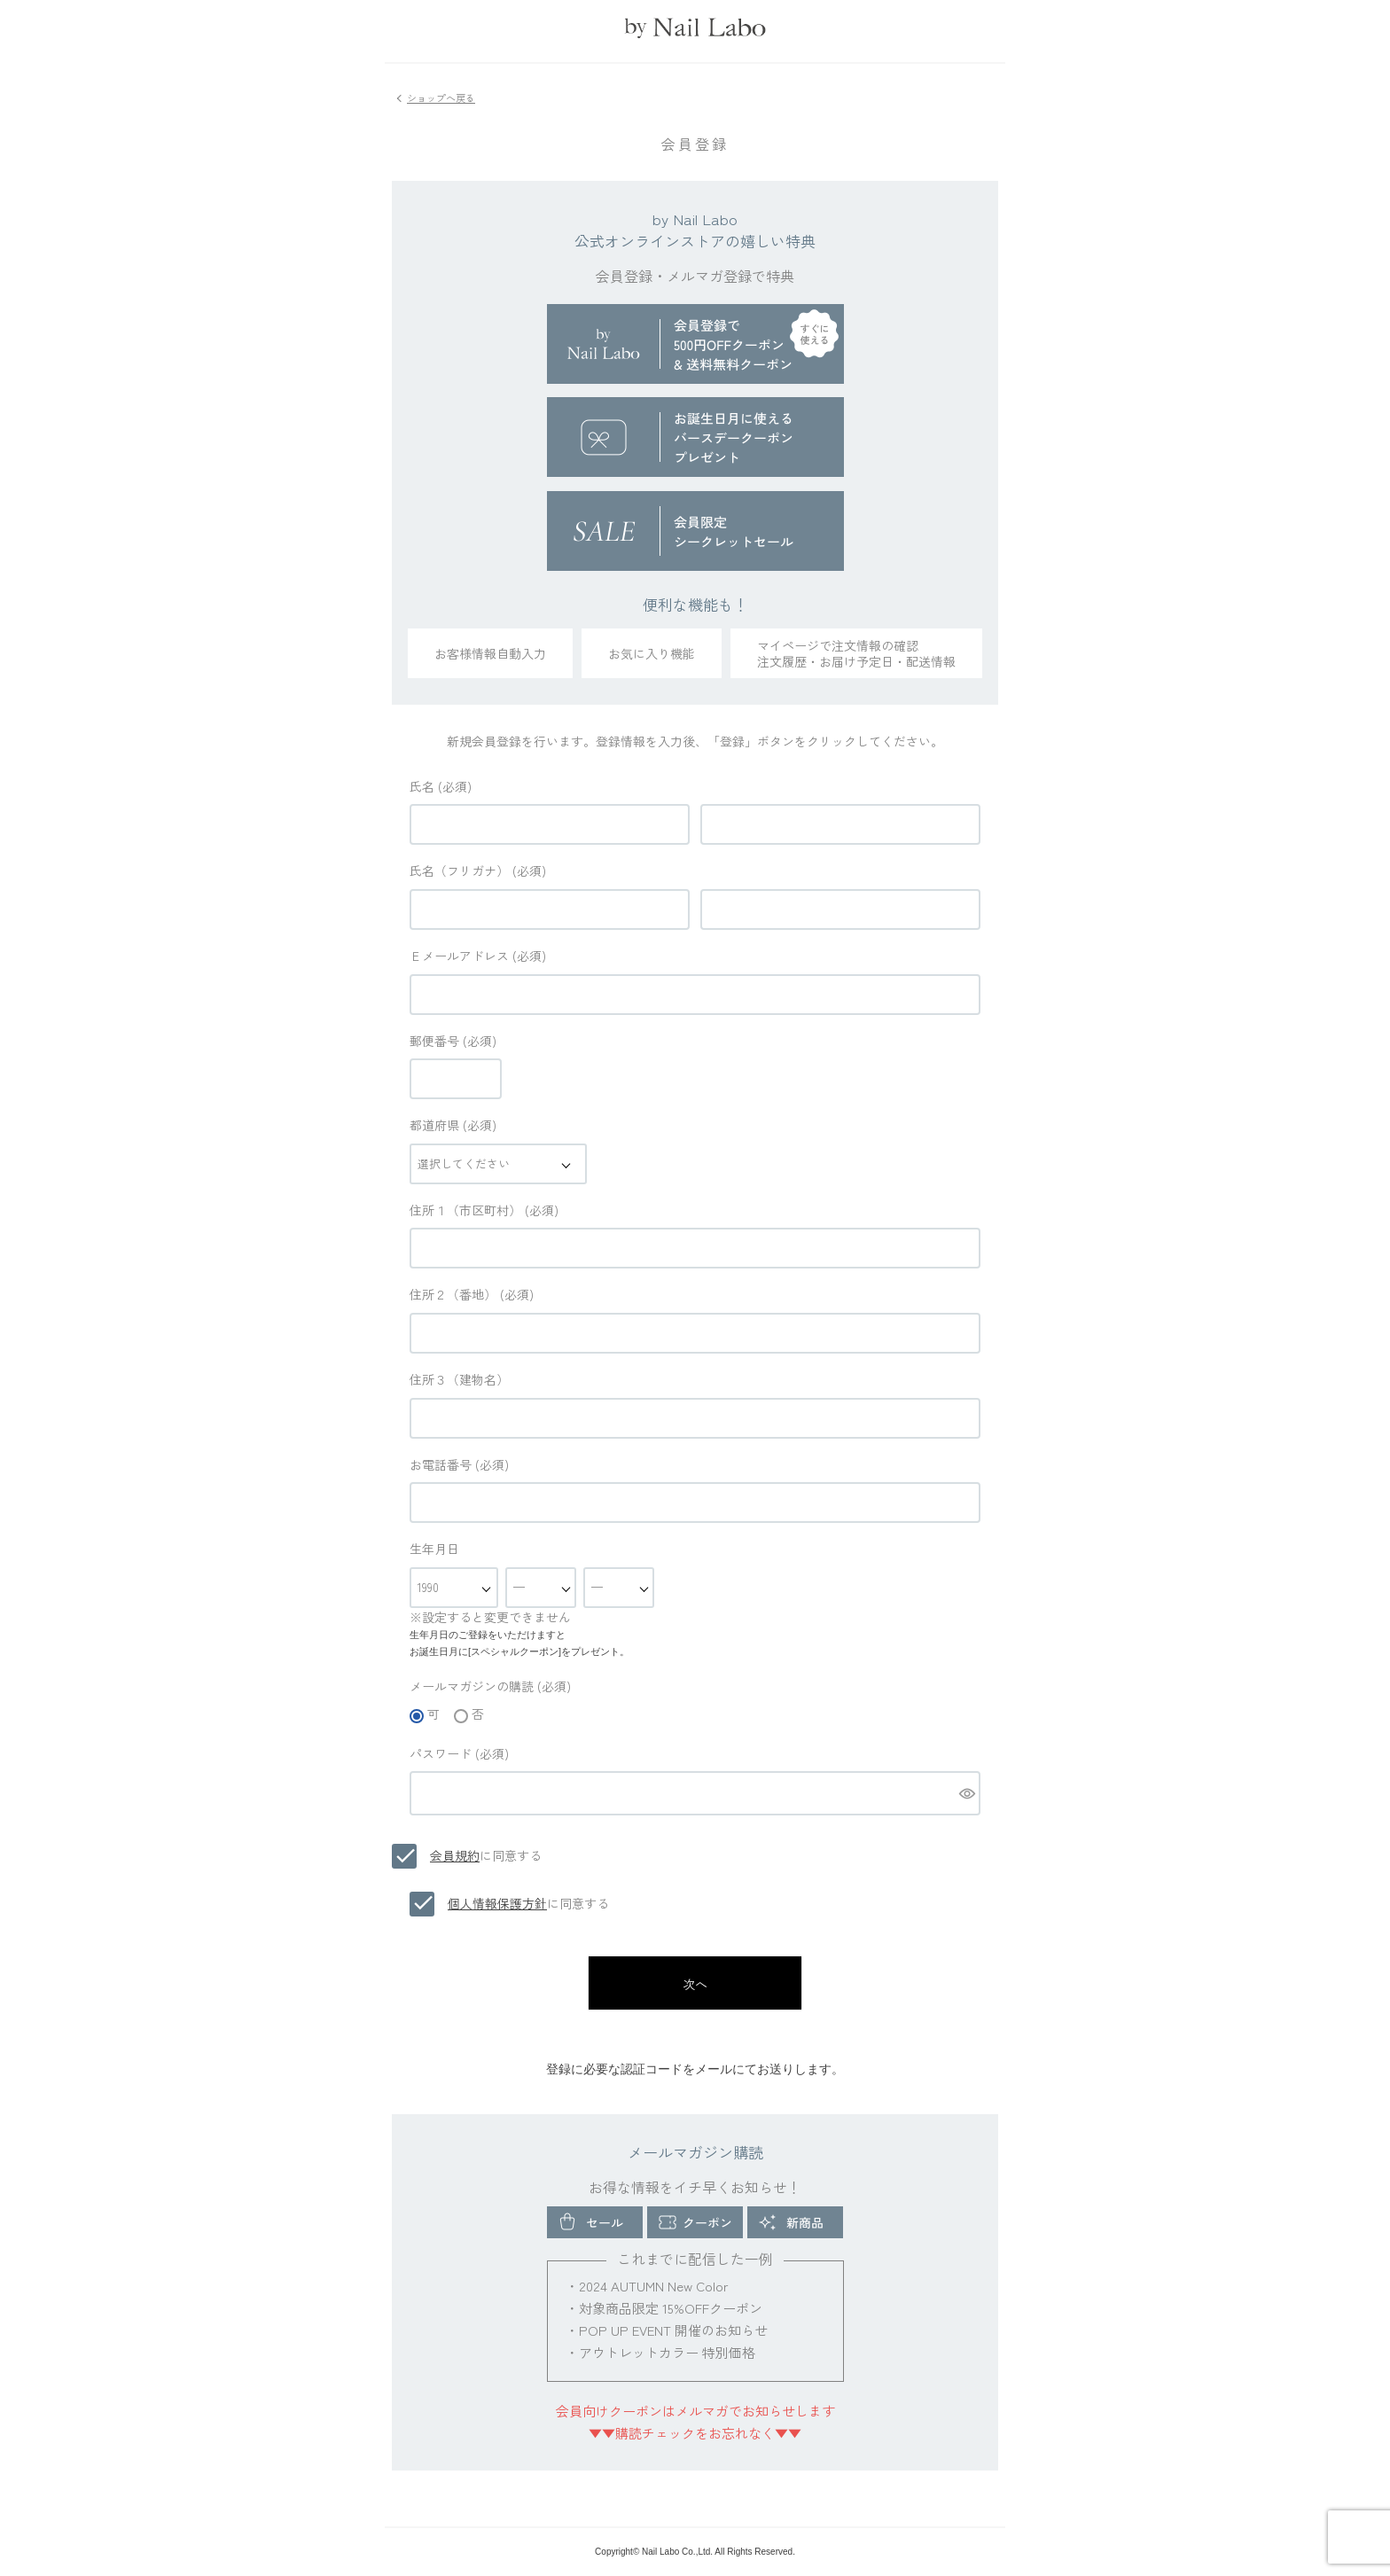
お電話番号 (459, 1464)
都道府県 (453, 1125)
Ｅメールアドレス (478, 955)
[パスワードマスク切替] (967, 1793)
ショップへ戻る (441, 98)
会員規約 (455, 1855)
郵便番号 (453, 1041)
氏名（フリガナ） (478, 870)
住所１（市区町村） (484, 1210)
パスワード (459, 1753)
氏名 (441, 786)
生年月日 (434, 1548)
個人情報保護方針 (497, 1903)
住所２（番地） (472, 1294)
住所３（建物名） (459, 1379)
